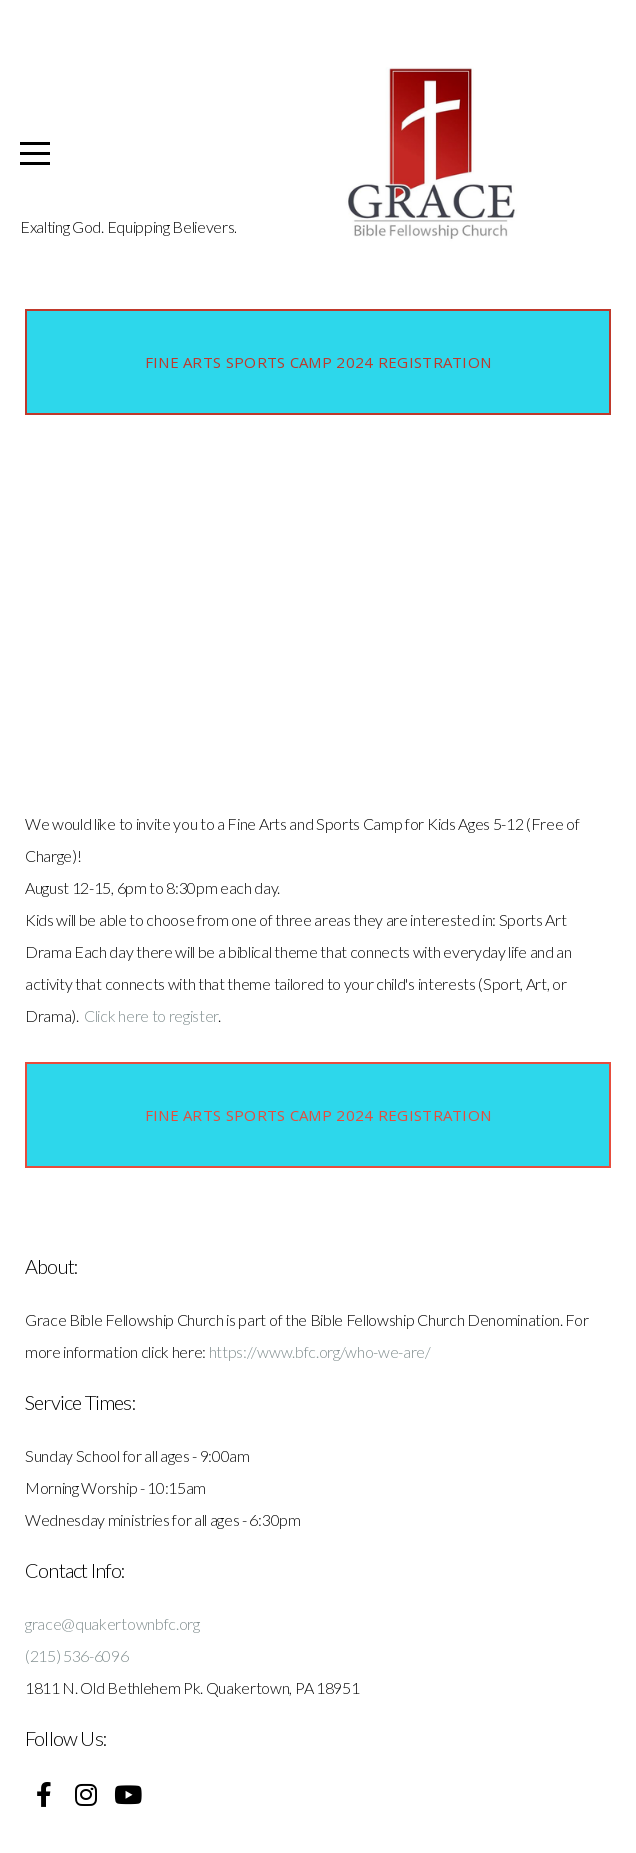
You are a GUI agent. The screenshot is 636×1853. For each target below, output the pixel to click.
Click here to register (151, 1015)
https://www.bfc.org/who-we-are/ (320, 1351)
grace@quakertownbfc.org (112, 1623)
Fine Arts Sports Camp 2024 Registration (318, 362)
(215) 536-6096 (77, 1655)
